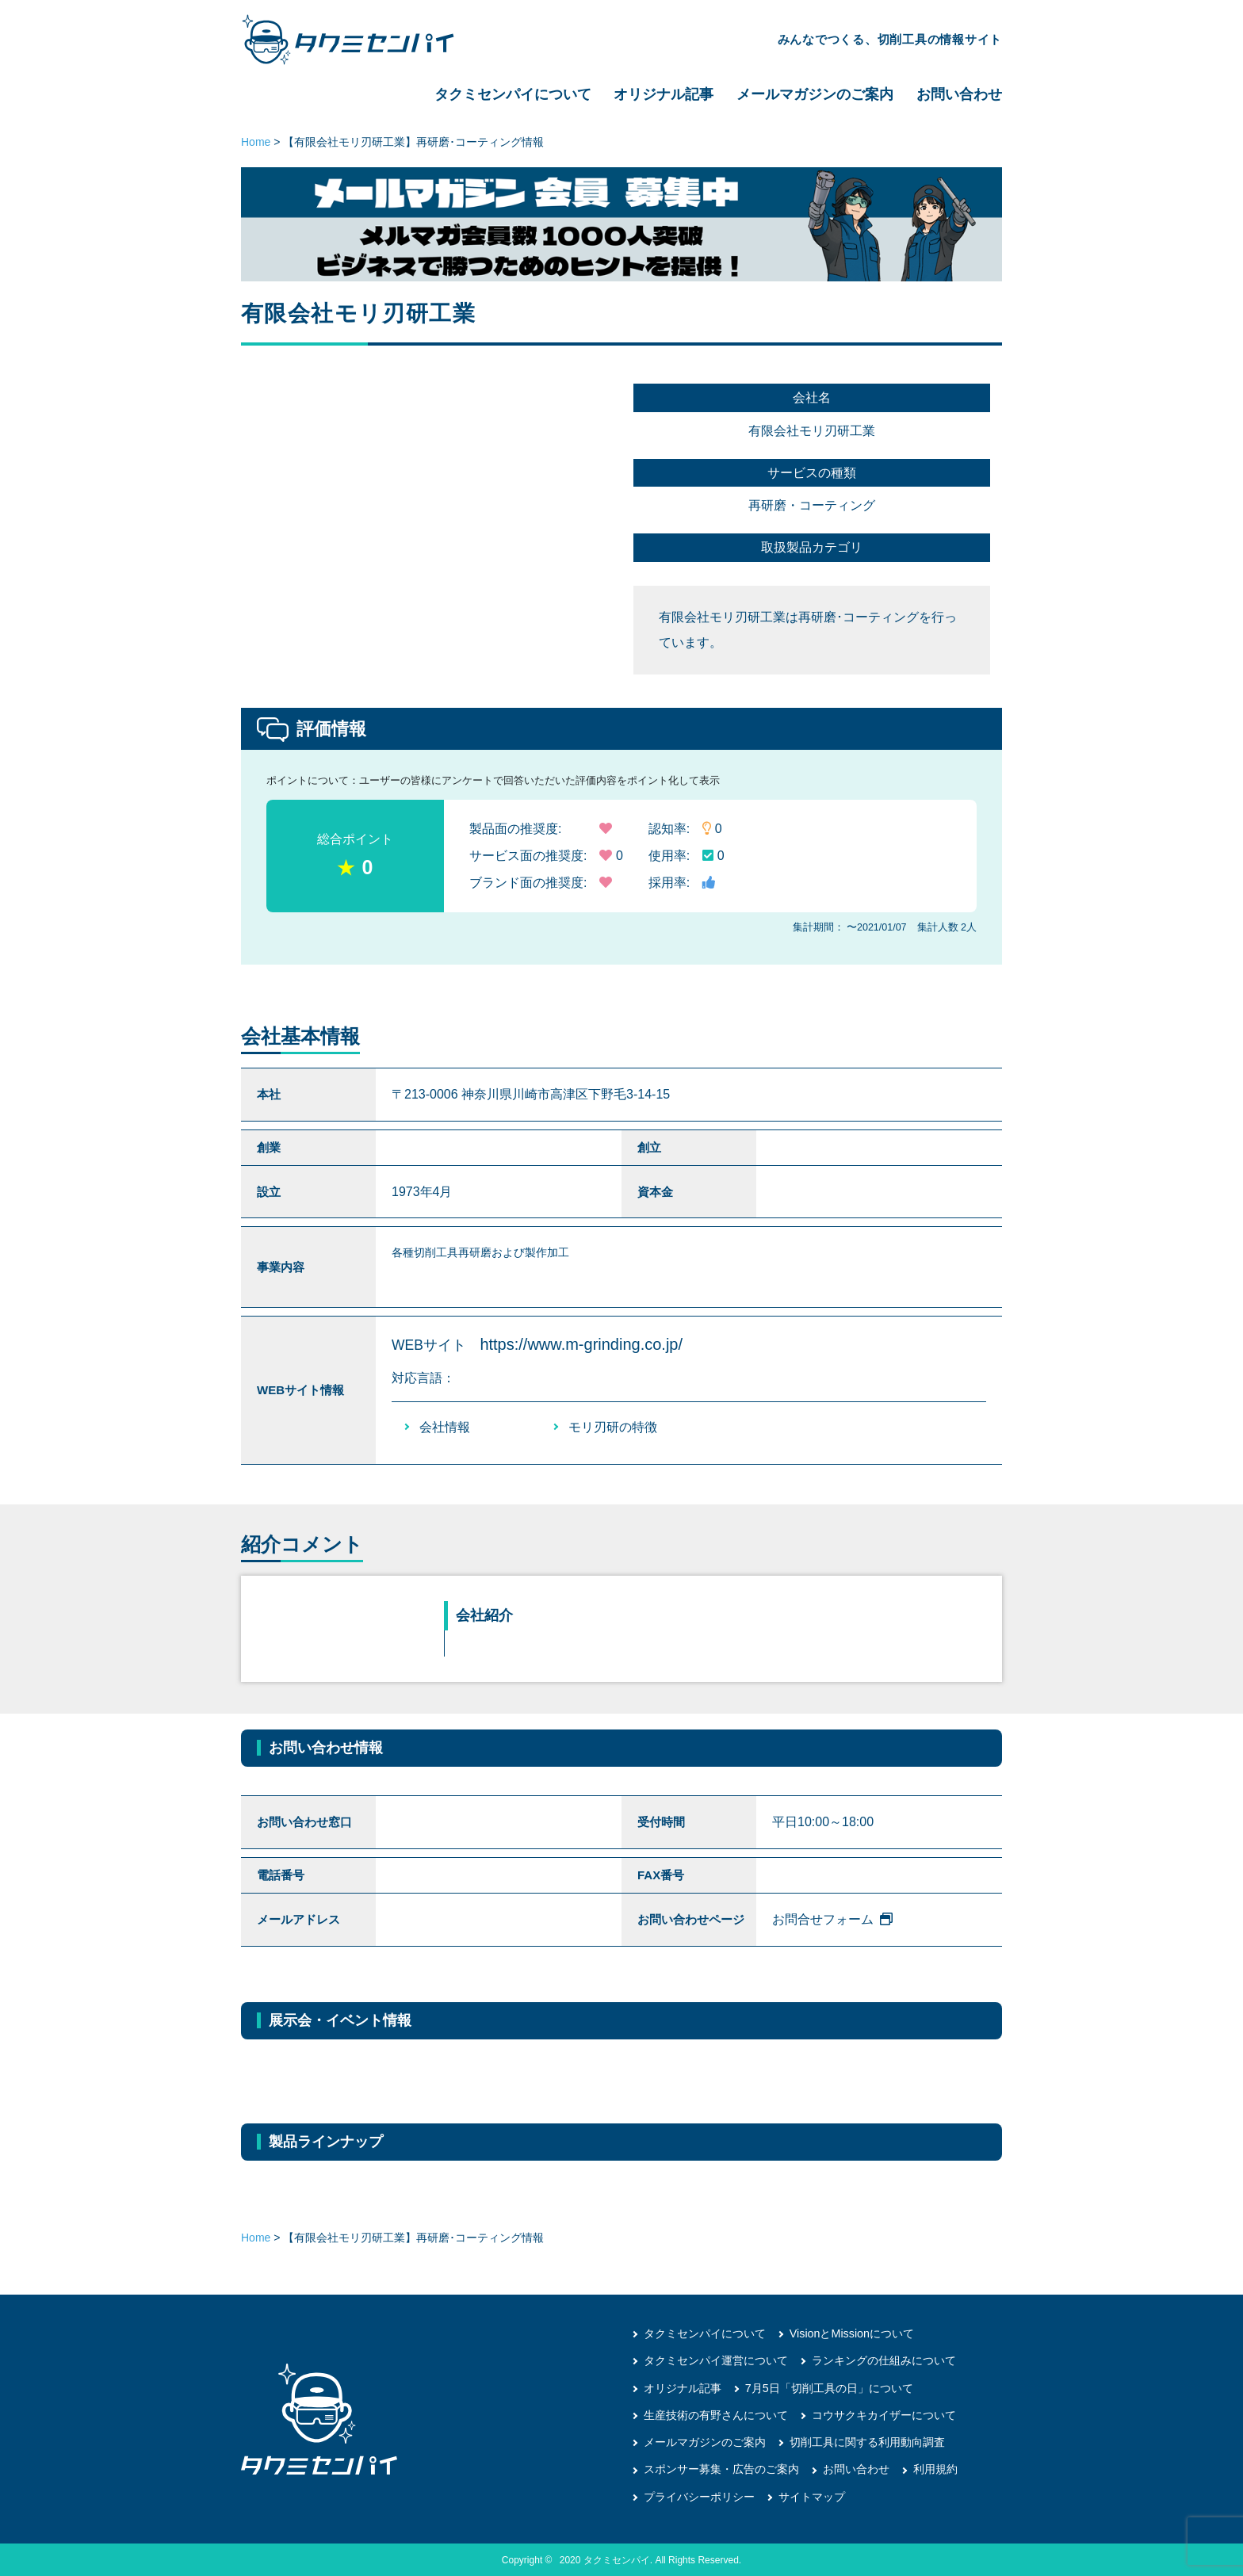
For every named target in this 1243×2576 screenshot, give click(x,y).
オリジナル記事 (663, 94)
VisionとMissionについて (851, 2333)
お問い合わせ (959, 94)
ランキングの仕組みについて (884, 2360)
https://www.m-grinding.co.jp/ (581, 1344)
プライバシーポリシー (699, 2495)
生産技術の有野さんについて (716, 2414)
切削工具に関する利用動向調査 (867, 2441)
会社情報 (444, 1427)
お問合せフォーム (832, 1919)
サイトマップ (811, 2495)
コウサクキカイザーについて (884, 2414)
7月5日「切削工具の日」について (829, 2387)
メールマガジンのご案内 (814, 94)
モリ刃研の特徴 (612, 1427)
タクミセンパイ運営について (716, 2360)
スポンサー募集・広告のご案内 (721, 2468)
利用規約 (935, 2468)
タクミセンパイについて (512, 94)
